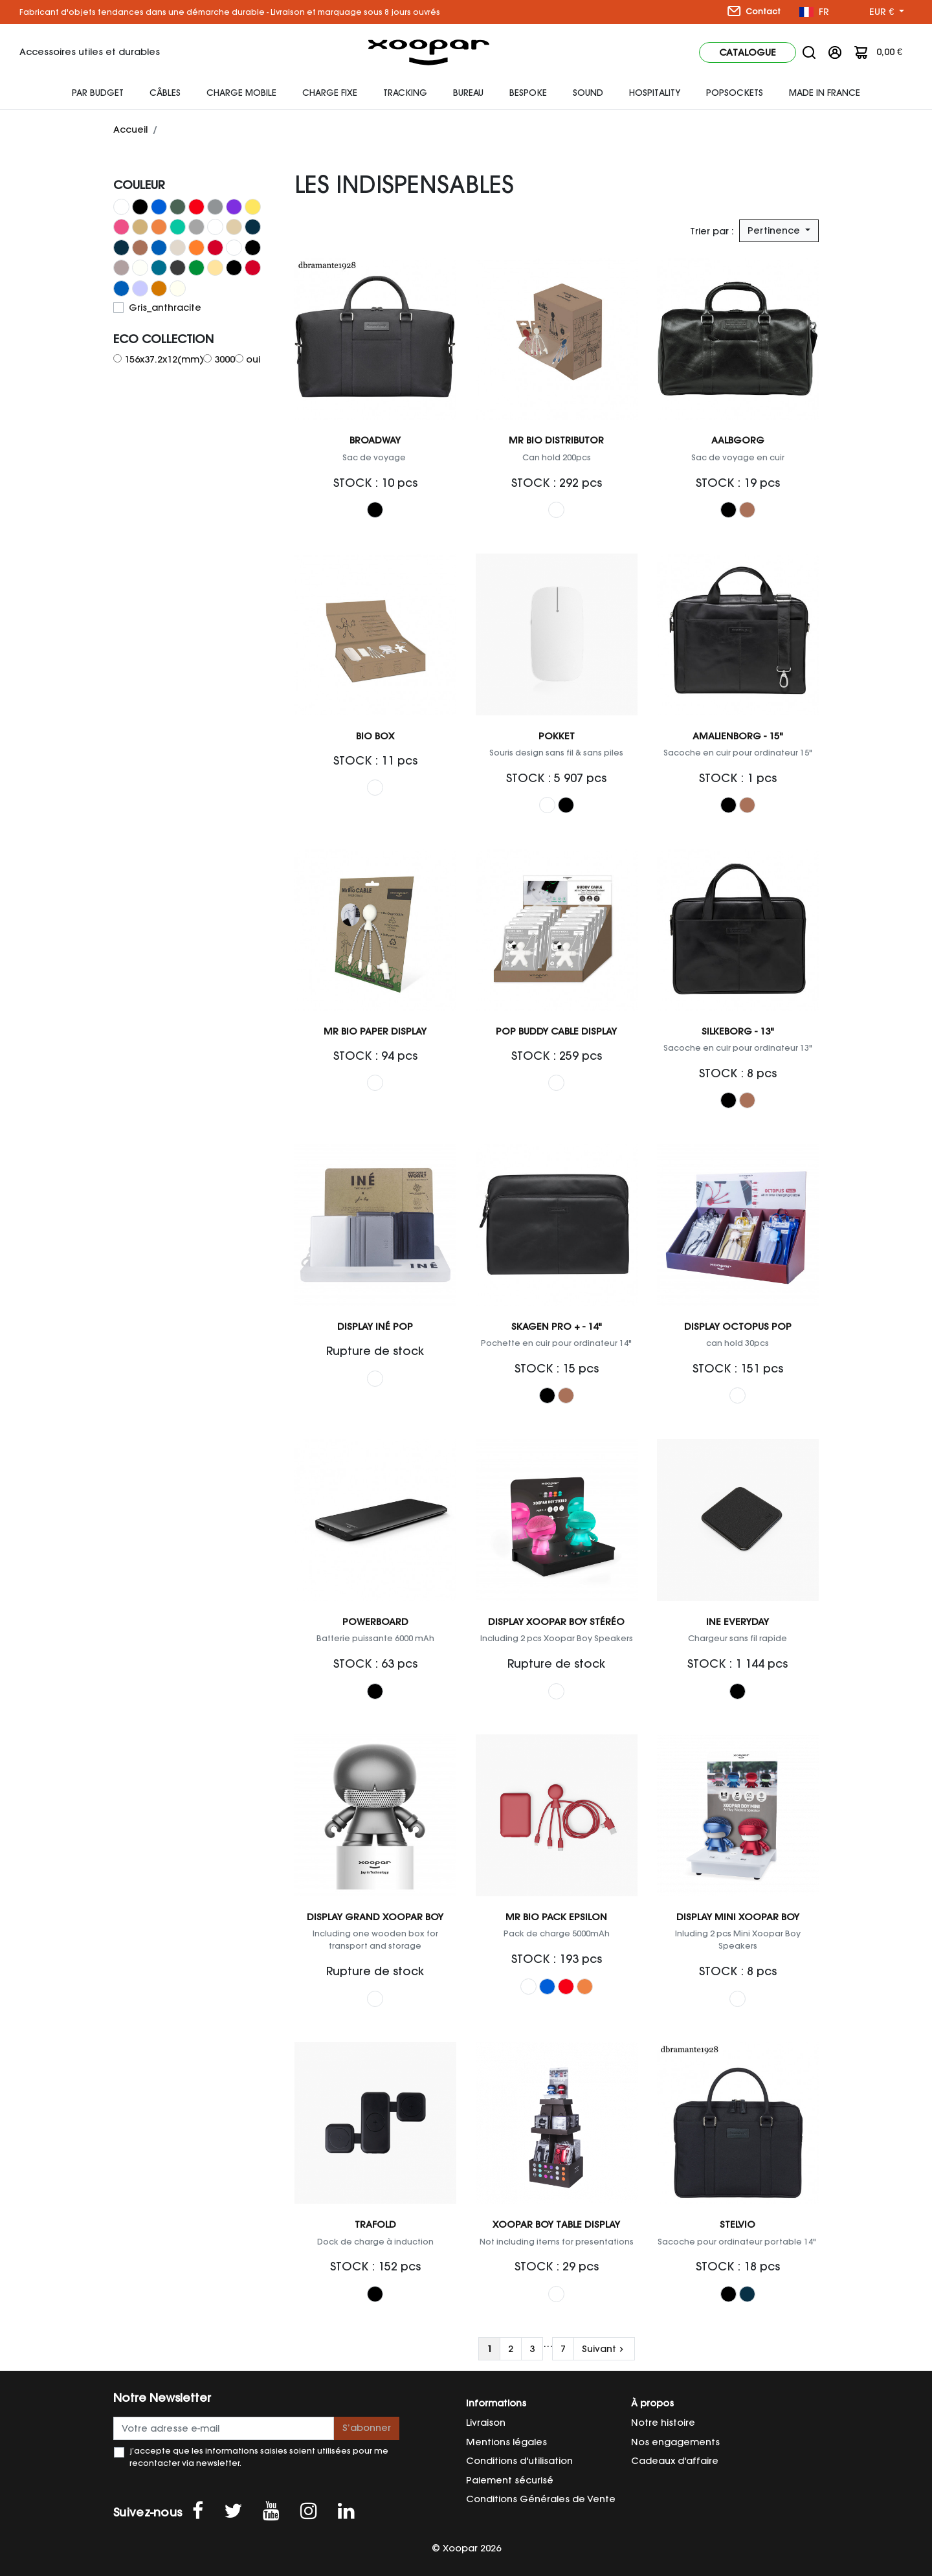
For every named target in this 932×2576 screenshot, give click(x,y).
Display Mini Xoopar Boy (737, 1917)
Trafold (375, 2224)
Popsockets (734, 92)
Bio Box (375, 736)
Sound (588, 92)
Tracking (405, 92)
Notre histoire (663, 2422)
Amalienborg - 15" (738, 736)
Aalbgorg (737, 440)
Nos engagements (675, 2442)
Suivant (604, 2349)
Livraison (485, 2422)
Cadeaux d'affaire (674, 2461)
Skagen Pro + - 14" (556, 1326)
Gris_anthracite (165, 307)
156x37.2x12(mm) (163, 359)
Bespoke (528, 92)
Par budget (98, 92)
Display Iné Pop (375, 1326)
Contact (754, 11)
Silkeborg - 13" (738, 1031)
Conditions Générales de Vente (541, 2499)
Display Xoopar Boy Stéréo (556, 1622)
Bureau (468, 92)
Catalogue (747, 52)
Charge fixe (329, 92)
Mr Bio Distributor (556, 440)
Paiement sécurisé (509, 2480)
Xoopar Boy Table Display (556, 2224)
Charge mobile (241, 92)
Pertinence (775, 230)
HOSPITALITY (654, 92)
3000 (224, 359)
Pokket (556, 736)
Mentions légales (506, 2442)
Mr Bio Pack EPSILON (556, 1917)
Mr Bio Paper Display (375, 1031)
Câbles (165, 92)
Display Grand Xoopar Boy (375, 1917)
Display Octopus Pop (738, 1326)
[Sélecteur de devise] (887, 12)
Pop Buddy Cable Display (556, 1031)
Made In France (824, 92)
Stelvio (737, 2224)
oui (253, 359)
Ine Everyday (737, 1622)
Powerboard (375, 1622)
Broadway (375, 440)
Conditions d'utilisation (519, 2461)
